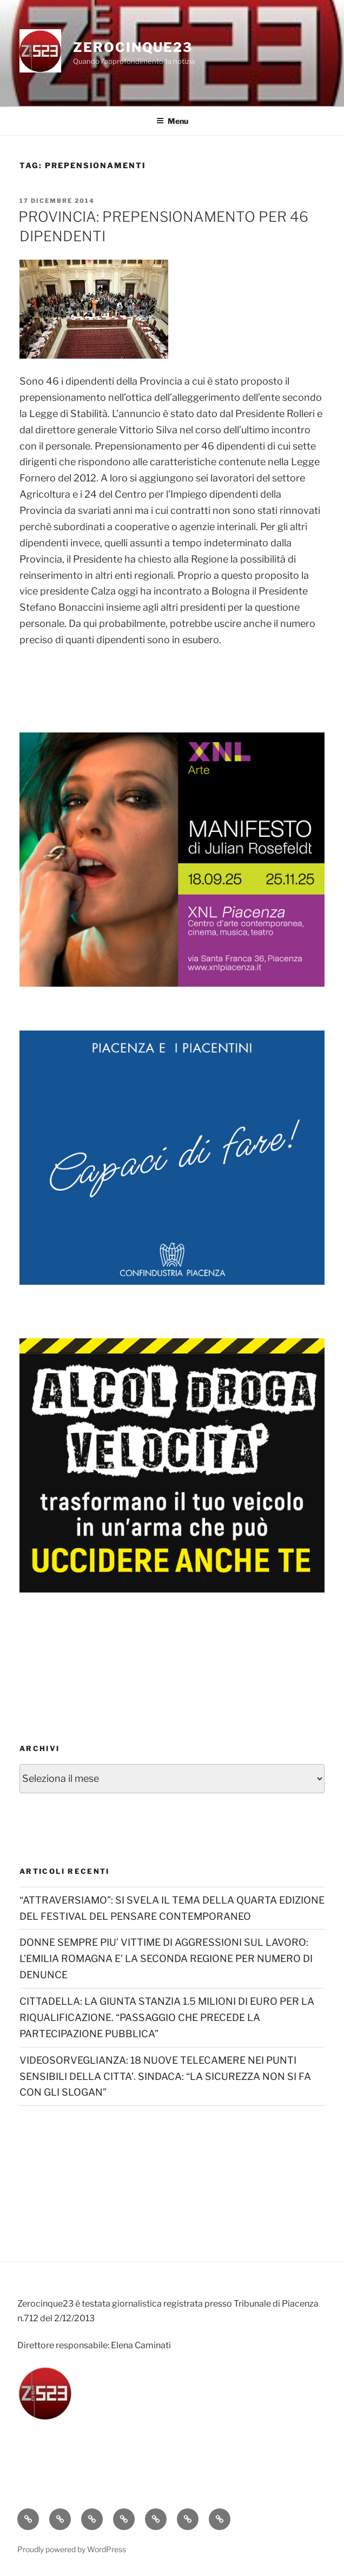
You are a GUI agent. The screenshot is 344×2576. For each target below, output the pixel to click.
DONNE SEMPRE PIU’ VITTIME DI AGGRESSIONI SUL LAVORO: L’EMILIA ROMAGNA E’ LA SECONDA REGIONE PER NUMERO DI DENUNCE (166, 1958)
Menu (172, 121)
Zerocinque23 (133, 47)
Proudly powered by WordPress (71, 2549)
